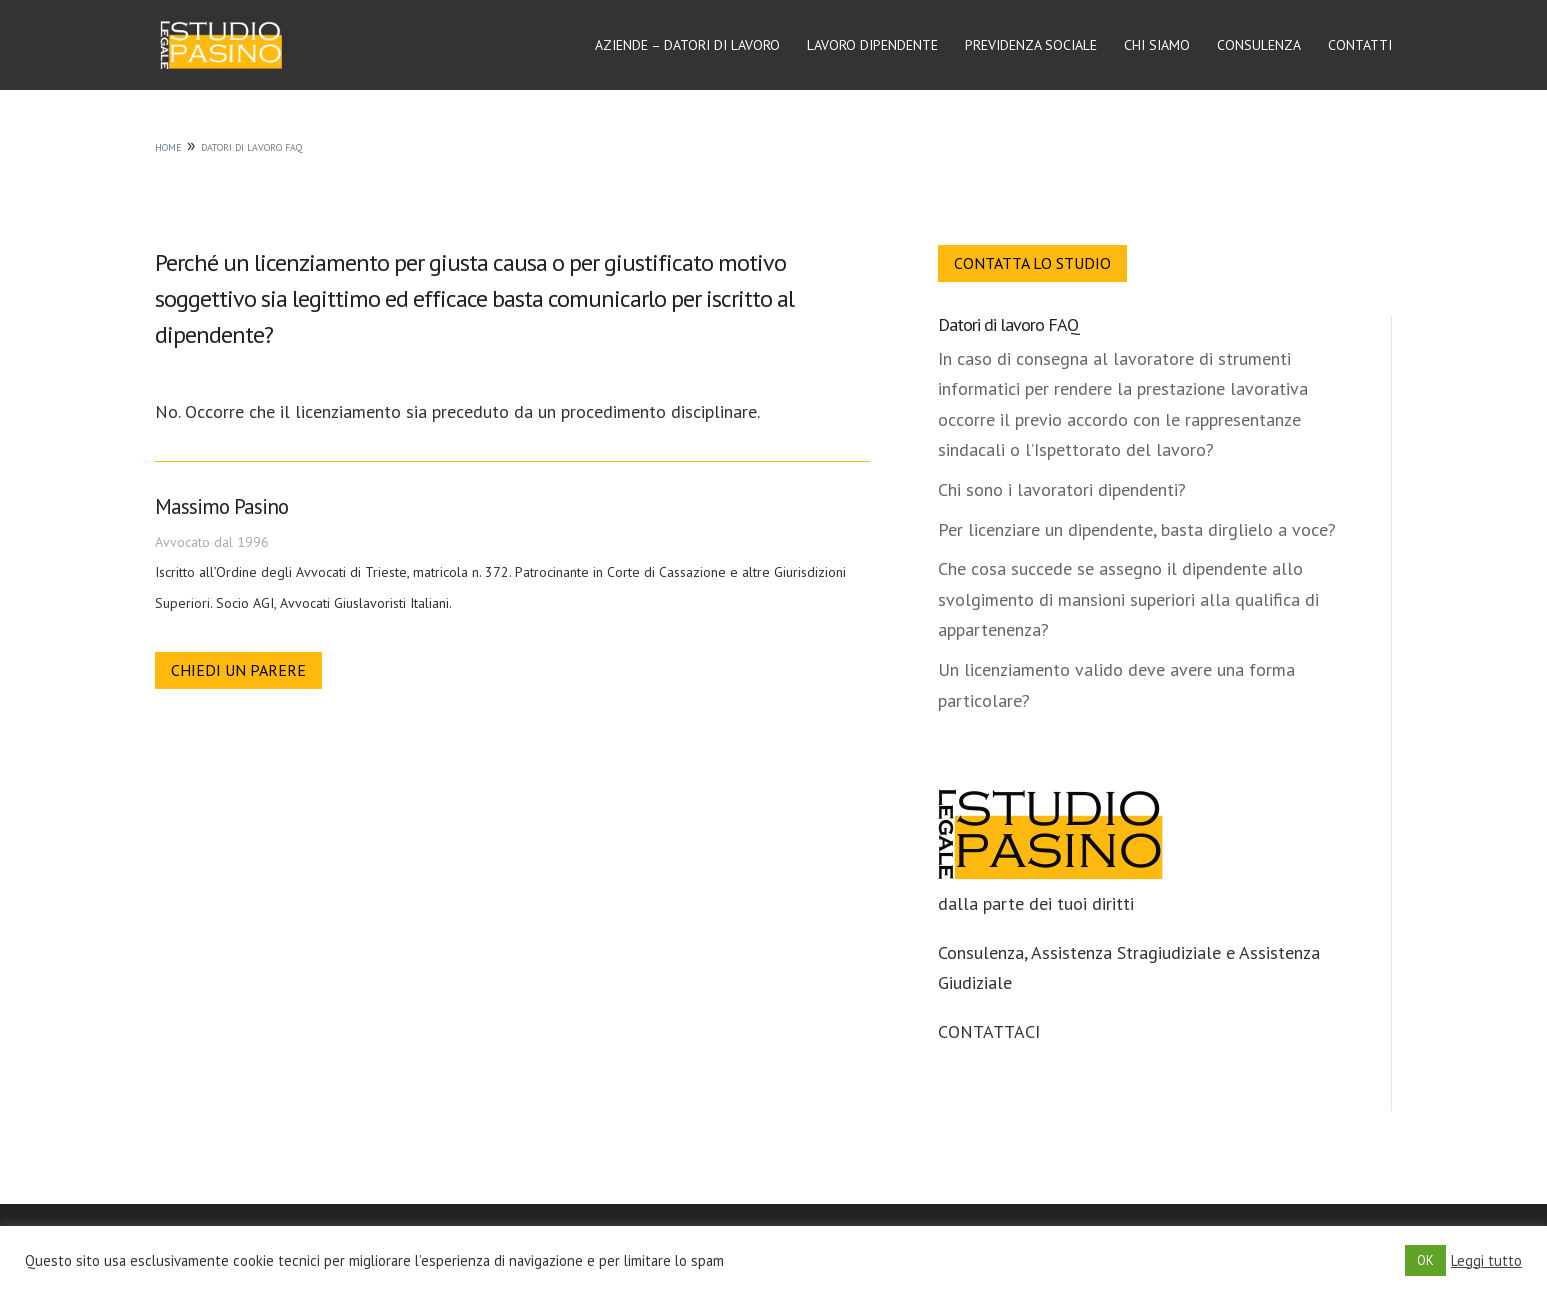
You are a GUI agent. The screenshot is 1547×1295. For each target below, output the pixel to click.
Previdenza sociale (1031, 46)
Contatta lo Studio (1032, 263)
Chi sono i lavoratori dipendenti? (1062, 489)
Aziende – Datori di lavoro (687, 46)
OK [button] (1425, 1260)
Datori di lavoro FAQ (1008, 324)
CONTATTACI (989, 1031)
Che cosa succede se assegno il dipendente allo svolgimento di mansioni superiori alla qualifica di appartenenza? (1128, 599)
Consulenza (1259, 46)
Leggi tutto (1486, 1261)
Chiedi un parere (238, 670)
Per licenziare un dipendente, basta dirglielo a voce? (1137, 529)
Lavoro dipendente (872, 46)
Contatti (1360, 46)
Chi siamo (1157, 46)
